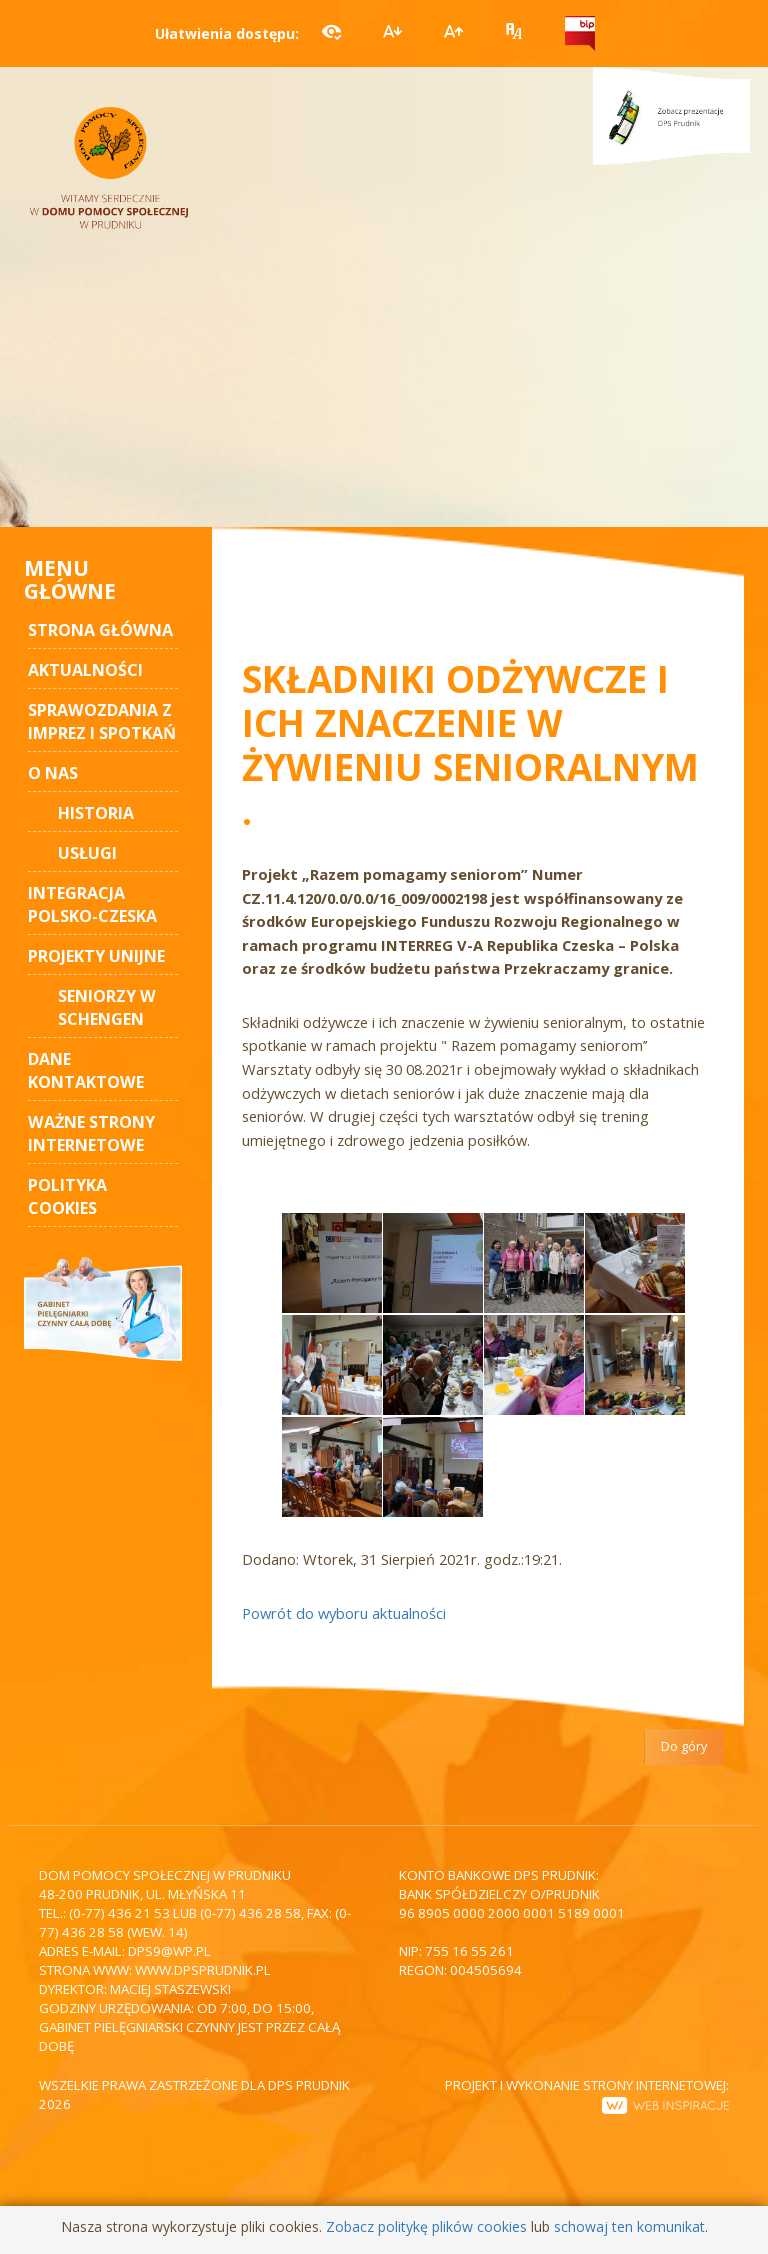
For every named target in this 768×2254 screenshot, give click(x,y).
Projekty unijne (96, 956)
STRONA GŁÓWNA (100, 630)
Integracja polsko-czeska (92, 904)
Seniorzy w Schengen (107, 1007)
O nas (53, 773)
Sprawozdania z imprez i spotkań (102, 721)
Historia (96, 813)
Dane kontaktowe (86, 1070)
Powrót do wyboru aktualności (344, 1613)
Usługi (87, 853)
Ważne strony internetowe (91, 1133)
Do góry (684, 1746)
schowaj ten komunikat (629, 2226)
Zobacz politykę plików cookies (426, 2226)
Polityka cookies (67, 1196)
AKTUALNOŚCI (85, 670)
